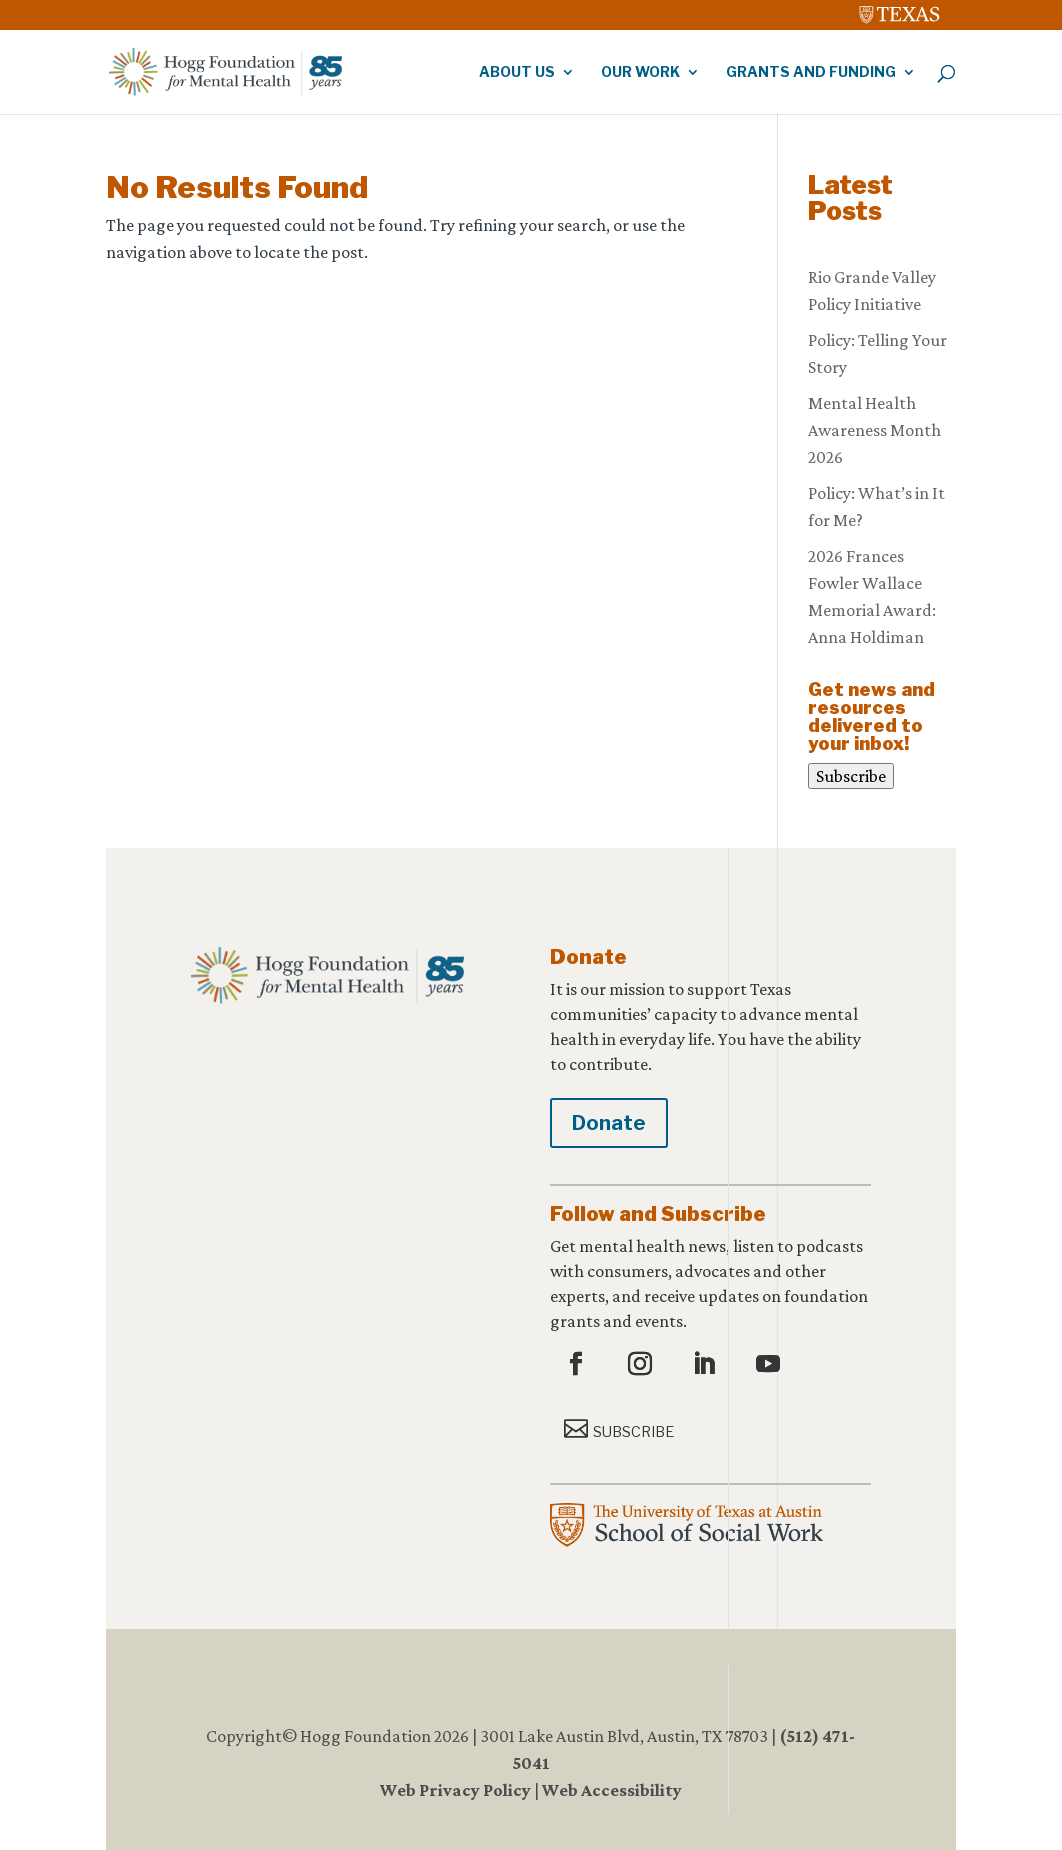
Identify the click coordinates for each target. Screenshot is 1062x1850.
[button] (578, 1365)
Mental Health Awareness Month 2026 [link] (874, 430)
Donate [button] (609, 1123)
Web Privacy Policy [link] (455, 1790)
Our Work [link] (640, 72)
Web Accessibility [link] (612, 1790)
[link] (900, 10)
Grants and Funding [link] (811, 72)
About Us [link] (517, 72)
